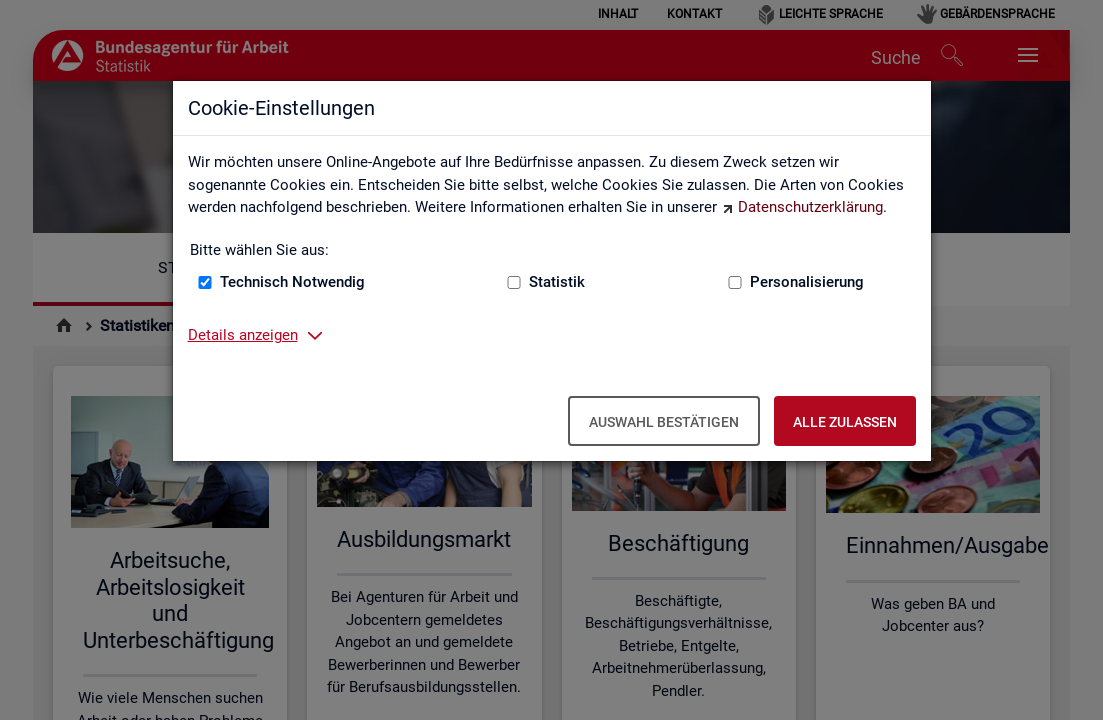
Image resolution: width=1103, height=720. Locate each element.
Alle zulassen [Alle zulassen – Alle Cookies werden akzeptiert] (845, 422)
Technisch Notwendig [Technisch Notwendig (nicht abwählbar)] (292, 282)
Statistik (557, 282)
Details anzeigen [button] (243, 335)
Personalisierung (807, 282)
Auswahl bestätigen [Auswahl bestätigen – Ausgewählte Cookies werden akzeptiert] (664, 422)
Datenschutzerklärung (810, 207)
